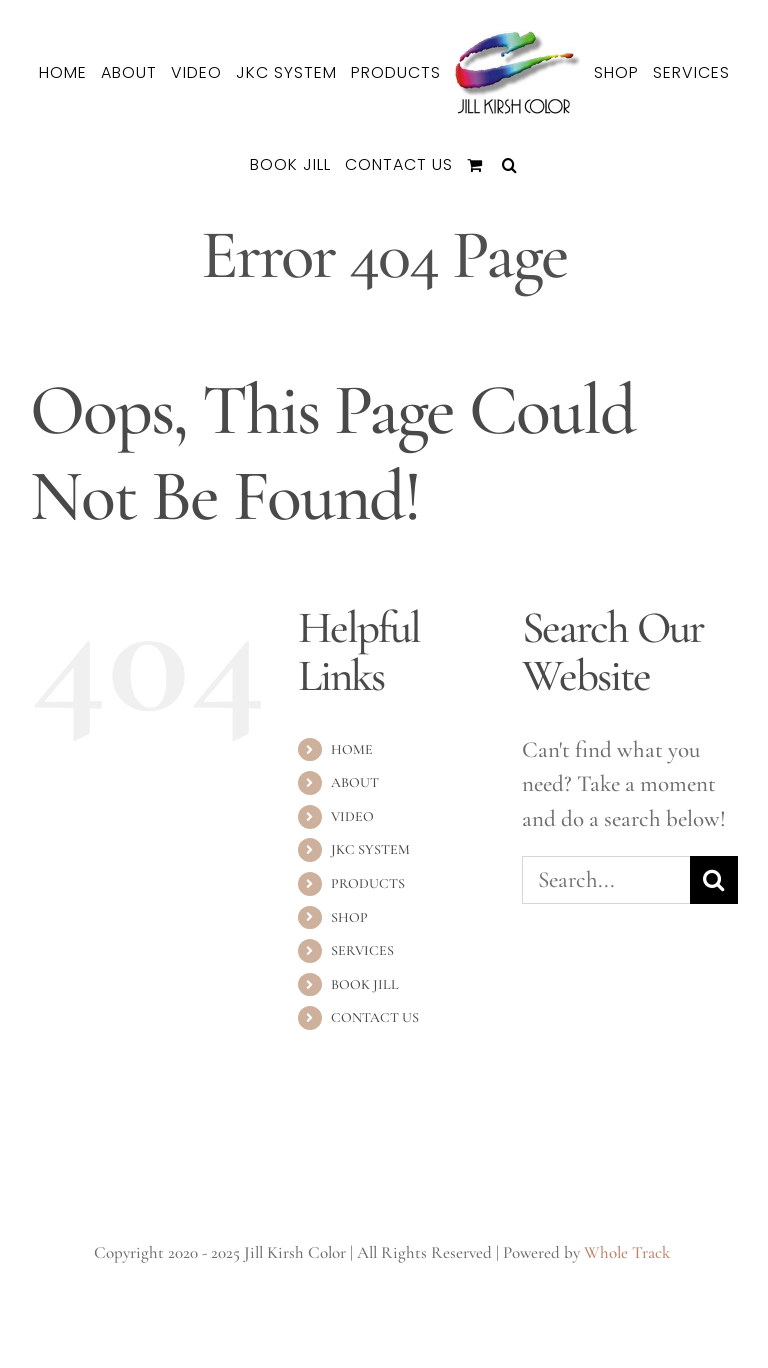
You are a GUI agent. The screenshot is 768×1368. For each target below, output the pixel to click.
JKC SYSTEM (370, 849)
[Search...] (606, 880)
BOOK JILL (365, 984)
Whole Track (627, 1252)
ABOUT (355, 782)
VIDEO (352, 816)
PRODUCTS (368, 883)
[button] (510, 165)
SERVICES (362, 950)
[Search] (714, 880)
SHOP (349, 917)
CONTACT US (375, 1017)
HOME (352, 749)
